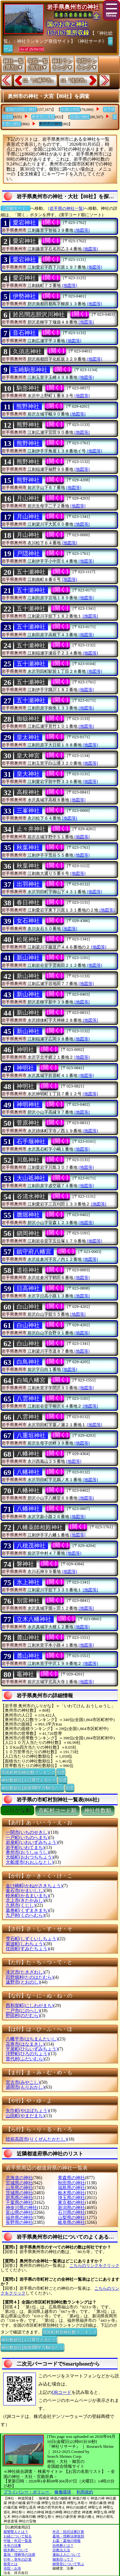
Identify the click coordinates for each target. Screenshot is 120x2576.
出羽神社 (28, 884)
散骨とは (11, 2564)
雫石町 (32, 1938)
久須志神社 (27, 351)
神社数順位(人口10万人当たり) (29, 1779)
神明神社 (28, 1104)
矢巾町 (27, 2110)
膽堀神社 (28, 1215)
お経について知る (18, 2536)
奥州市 (27, 1852)
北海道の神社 (19, 2177)
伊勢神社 (24, 296)
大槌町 (29, 1857)
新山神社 (28, 958)
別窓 (61, 1772)
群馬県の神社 (19, 2197)
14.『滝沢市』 (75, 80)
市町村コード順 (57, 1811)
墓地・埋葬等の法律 (19, 2554)
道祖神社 (28, 1270)
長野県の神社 (19, 2222)
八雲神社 (28, 1398)
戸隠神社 (28, 553)
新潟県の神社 (71, 2207)
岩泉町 (32, 1842)
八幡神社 (28, 1454)
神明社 (25, 1049)
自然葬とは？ (63, 2545)
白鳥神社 (28, 1362)
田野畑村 (29, 1977)
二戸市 (23, 2010)
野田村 (23, 2015)
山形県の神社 (19, 2187)
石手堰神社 (31, 1141)
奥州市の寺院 (43, 117)
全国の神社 (80, 117)
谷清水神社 (31, 1196)
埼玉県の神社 (71, 2197)
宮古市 (23, 2082)
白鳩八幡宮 (31, 1380)
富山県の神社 (19, 2212)
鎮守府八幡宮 (34, 1251)
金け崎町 (34, 1885)
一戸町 (27, 1837)
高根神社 (28, 792)
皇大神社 (28, 774)
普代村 (25, 2058)
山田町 (25, 2115)
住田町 (27, 1948)
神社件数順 (97, 1811)
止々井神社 (31, 829)
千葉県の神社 (19, 2202)
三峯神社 (28, 810)
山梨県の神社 (71, 2217)
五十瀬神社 (31, 572)
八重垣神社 (31, 1435)
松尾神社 (28, 939)
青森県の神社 (71, 2177)
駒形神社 (28, 388)
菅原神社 (28, 1123)
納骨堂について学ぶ (68, 2564)
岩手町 (25, 1847)
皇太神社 (28, 737)
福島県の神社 (71, 2187)
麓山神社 (28, 1637)
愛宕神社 (24, 222)
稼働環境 (62, 2492)
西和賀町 (29, 2005)
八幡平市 (32, 2039)
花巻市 (25, 2044)
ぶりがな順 (17, 1811)
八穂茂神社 (31, 1545)
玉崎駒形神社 (30, 370)
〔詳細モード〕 (15, 208)
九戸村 (25, 1915)
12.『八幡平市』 (39, 80)
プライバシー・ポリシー (27, 2492)
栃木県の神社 (71, 2192)
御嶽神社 (28, 718)
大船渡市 (29, 1862)
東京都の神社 (71, 2202)
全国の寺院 (70, 109)
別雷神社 (28, 1600)
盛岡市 (25, 2087)
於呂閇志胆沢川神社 (39, 314)
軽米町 (27, 1895)
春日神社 (28, 902)
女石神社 (28, 921)
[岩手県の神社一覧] (66, 208)
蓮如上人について (66, 2554)
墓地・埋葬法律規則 (68, 2536)
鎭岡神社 (28, 1233)
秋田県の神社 (71, 2183)
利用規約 (84, 2492)
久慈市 (21, 1905)
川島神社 (28, 1160)
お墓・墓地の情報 (66, 2541)
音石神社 (24, 333)
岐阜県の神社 (71, 2222)
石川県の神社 (71, 2212)
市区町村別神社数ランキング (28, 1772)
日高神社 (28, 1288)
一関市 (27, 1832)
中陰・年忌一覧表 (18, 2541)
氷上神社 (28, 1582)
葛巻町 (27, 1910)
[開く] (51, 222)
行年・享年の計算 (18, 2559)
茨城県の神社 (19, 2192)
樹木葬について (16, 2550)
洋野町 (27, 2053)
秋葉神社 (28, 847)
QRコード (61, 2392)
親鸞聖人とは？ (16, 2532)
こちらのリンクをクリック (94, 2265)
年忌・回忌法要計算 (68, 2532)
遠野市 (23, 1982)
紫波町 (25, 1943)
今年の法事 (12, 2545)
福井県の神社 (19, 2217)
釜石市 (25, 1890)
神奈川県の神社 (21, 2207)
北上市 (25, 1900)
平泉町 (32, 2049)
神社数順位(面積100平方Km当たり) (32, 1787)
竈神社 (25, 1674)
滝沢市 (25, 1972)
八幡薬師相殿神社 (40, 1527)
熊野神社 (27, 406)
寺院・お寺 (12, 2568)
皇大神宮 (28, 755)
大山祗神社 (31, 1178)
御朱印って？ (63, 2559)
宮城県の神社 (19, 2183)
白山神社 (28, 1306)
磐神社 (25, 1564)
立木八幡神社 (34, 1619)
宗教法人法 (61, 2550)
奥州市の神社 (50, 124)
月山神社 (28, 498)
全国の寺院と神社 (21, 109)
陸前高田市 (36, 2139)
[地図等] (82, 230)
